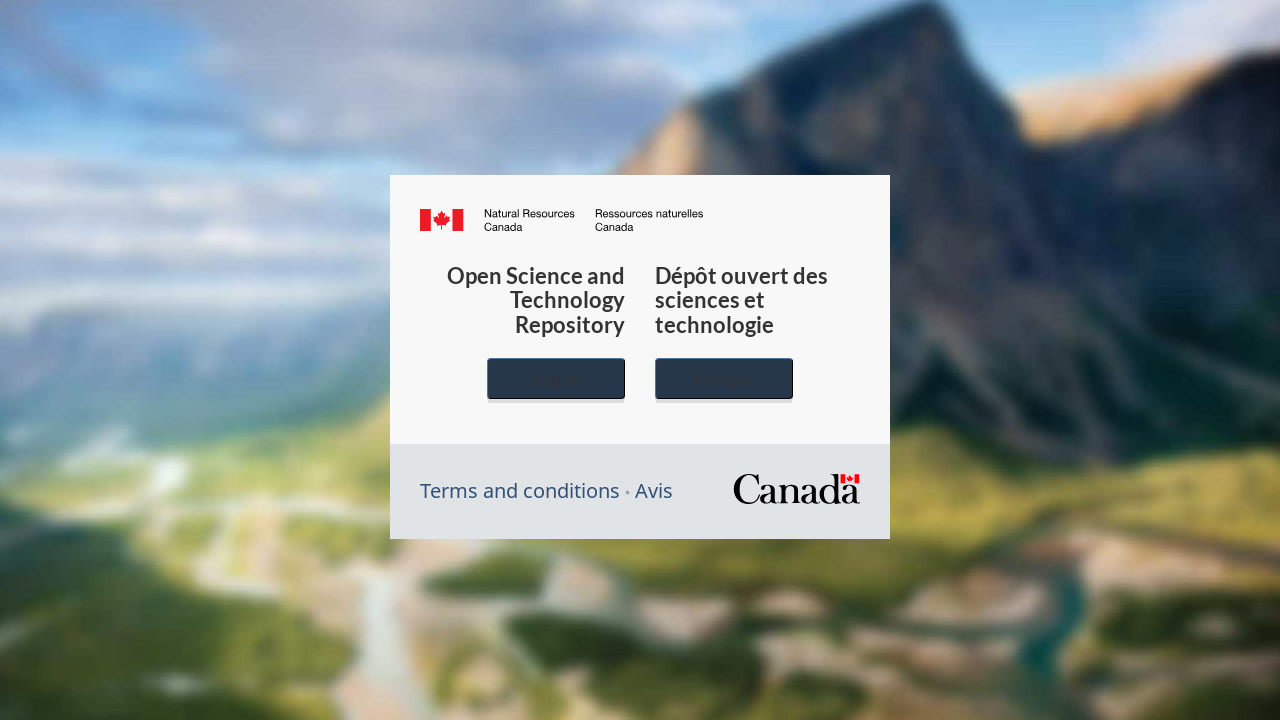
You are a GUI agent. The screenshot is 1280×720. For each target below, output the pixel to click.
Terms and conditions (520, 490)
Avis (654, 490)
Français (724, 378)
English (556, 378)
